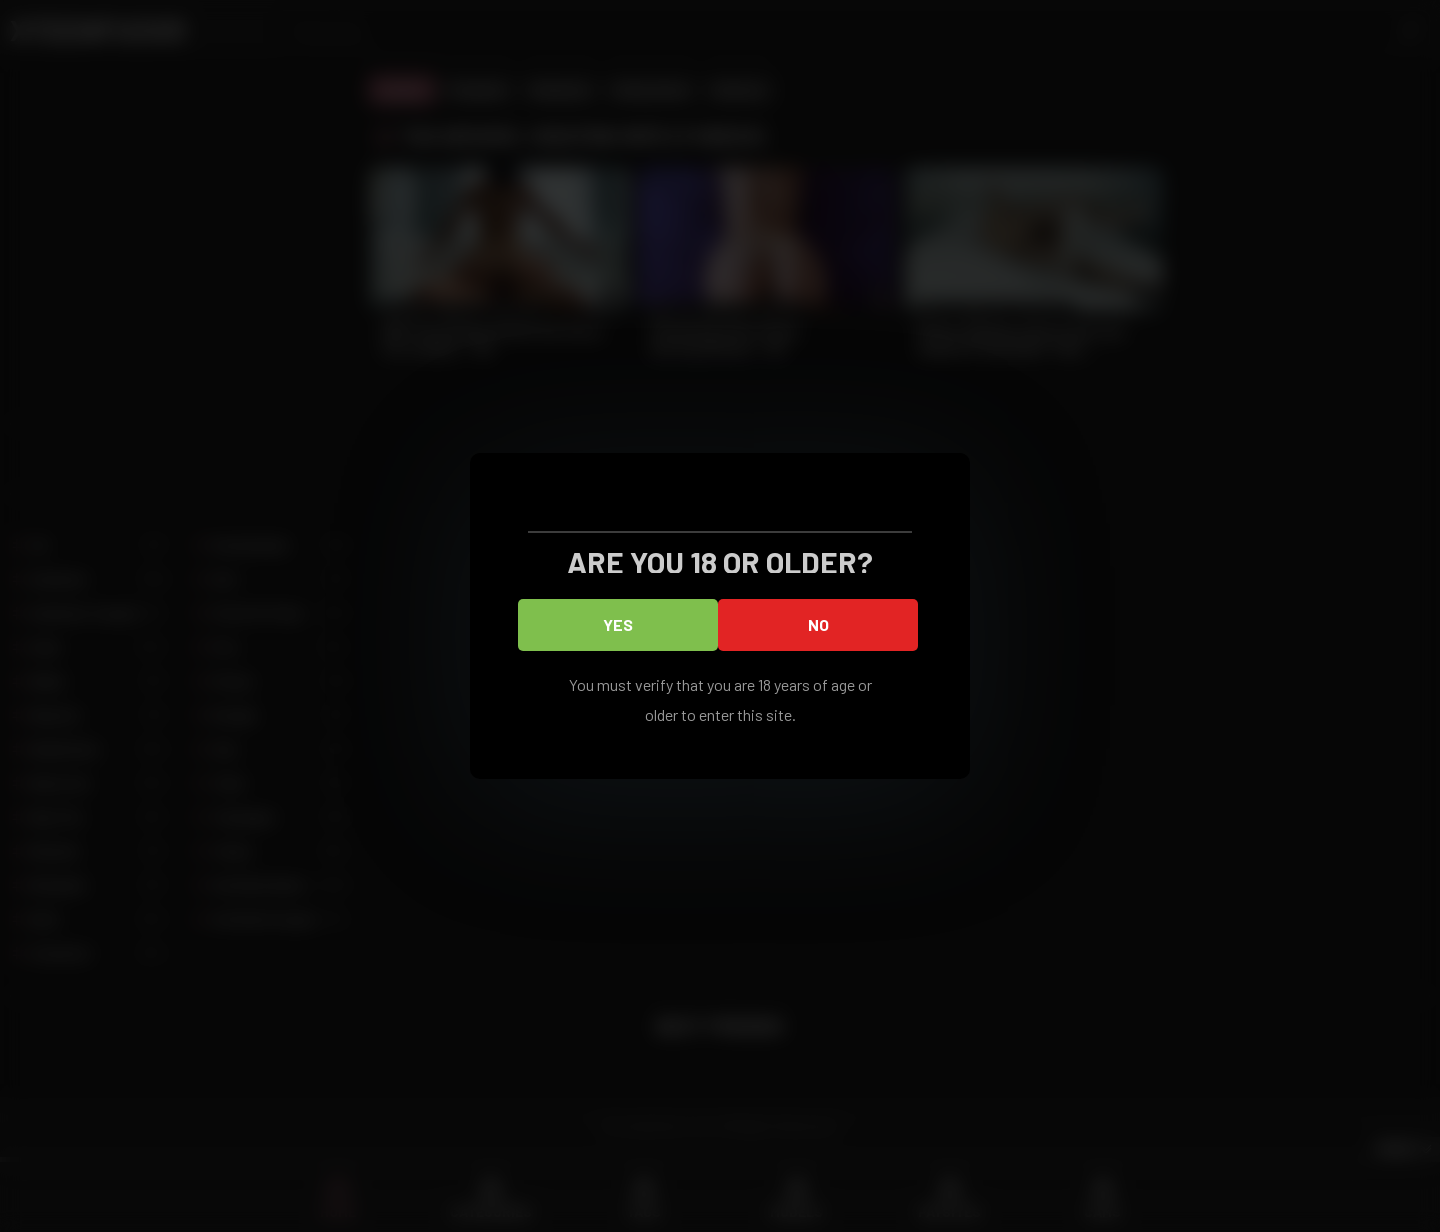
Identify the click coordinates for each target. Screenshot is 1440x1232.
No (818, 624)
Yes (618, 624)
